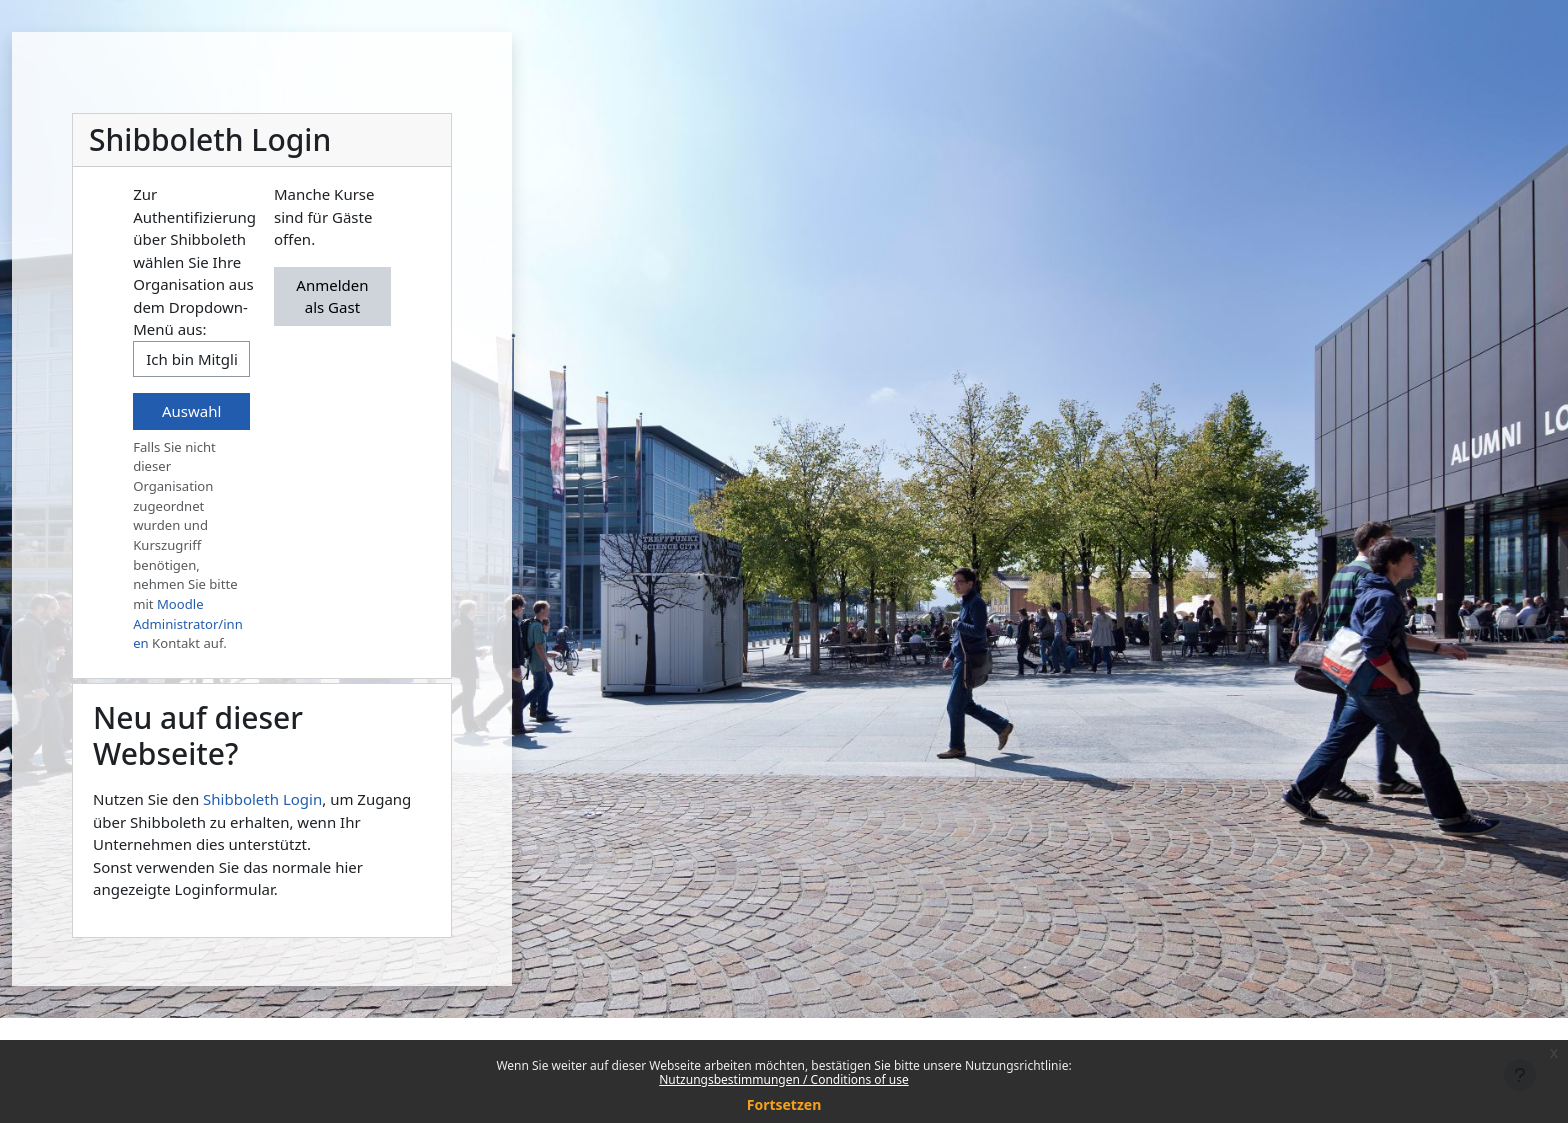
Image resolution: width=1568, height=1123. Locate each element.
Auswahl (191, 411)
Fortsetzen (784, 1104)
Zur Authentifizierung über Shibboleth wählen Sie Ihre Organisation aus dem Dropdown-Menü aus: (194, 261)
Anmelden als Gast (332, 296)
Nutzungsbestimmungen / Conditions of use (783, 1079)
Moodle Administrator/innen (188, 623)
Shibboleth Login (262, 799)
